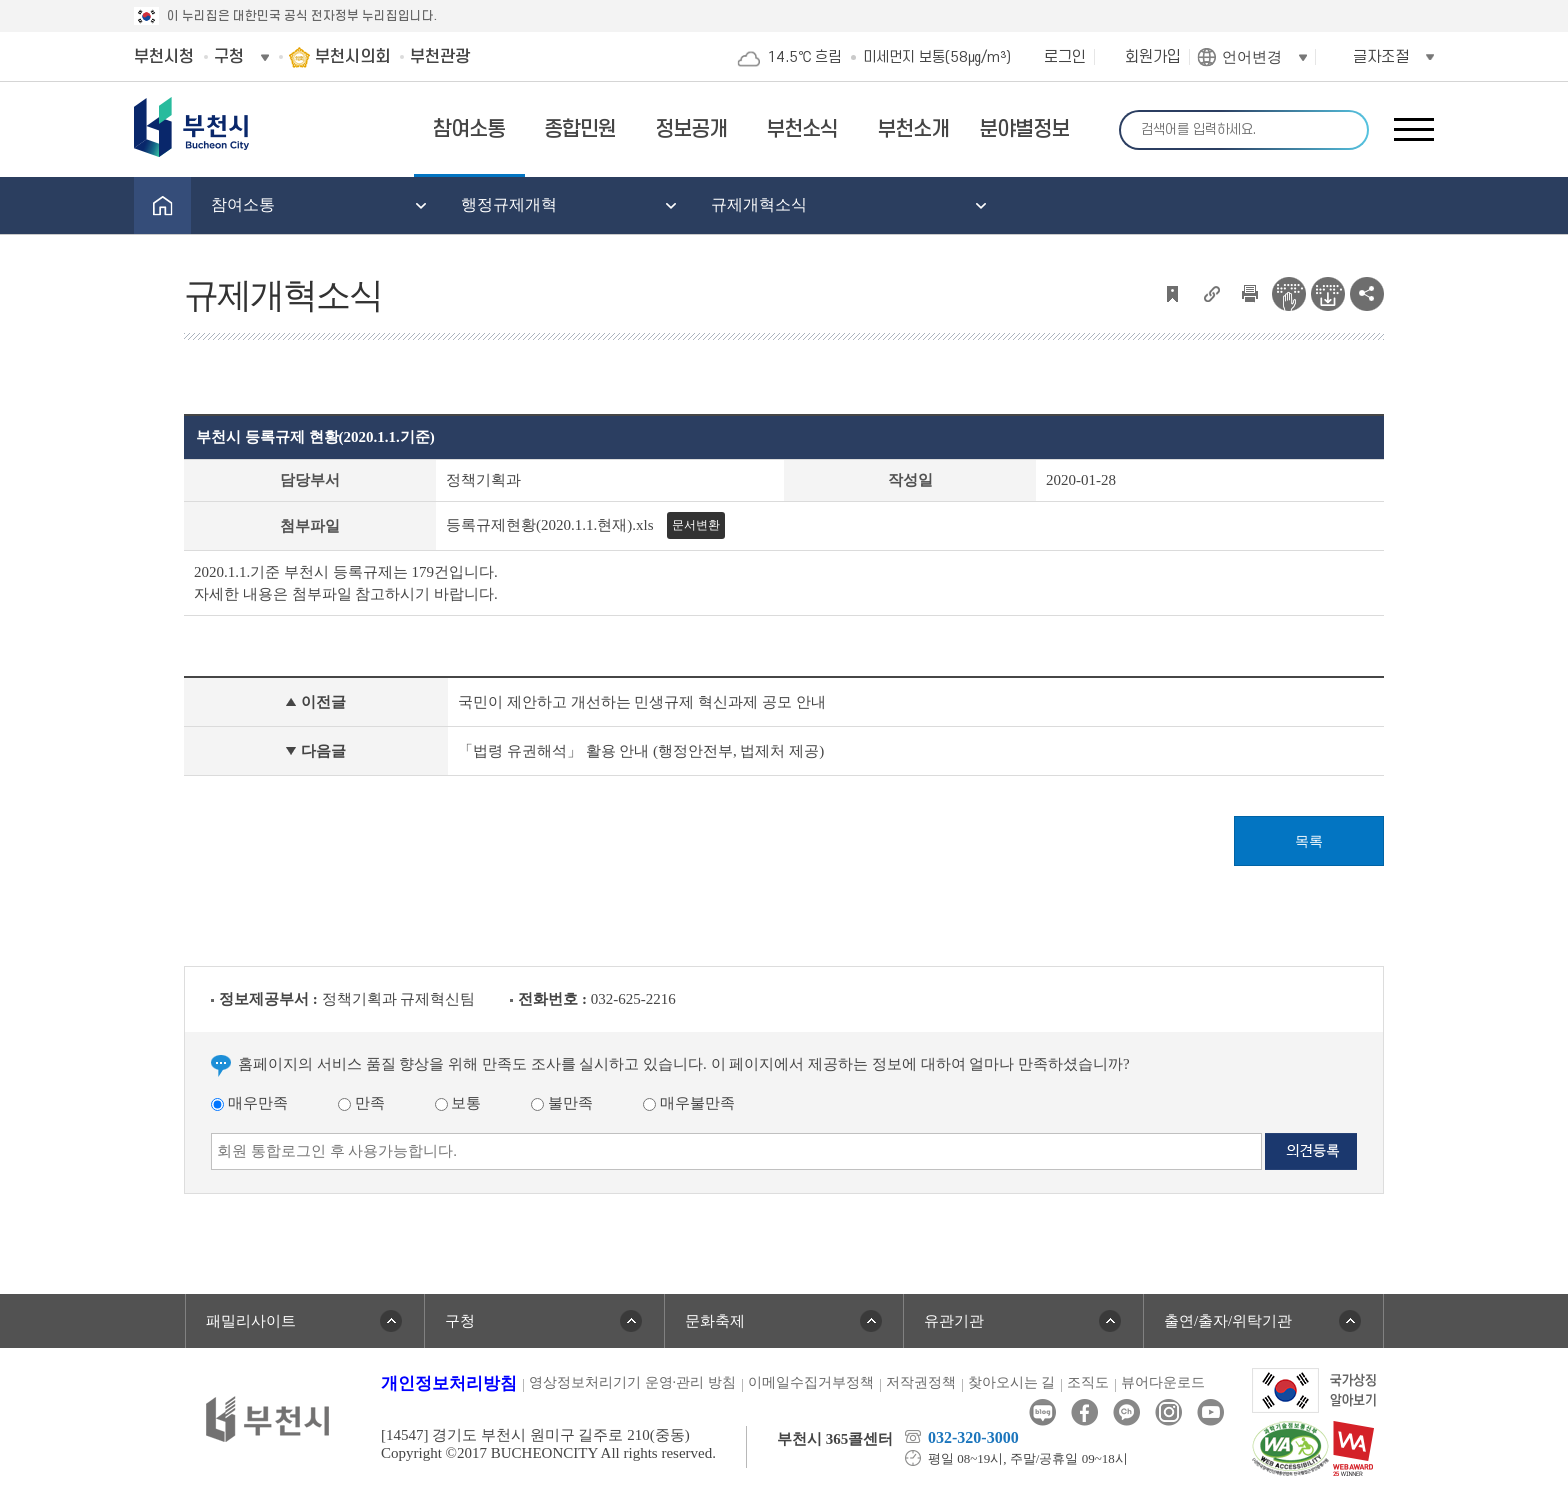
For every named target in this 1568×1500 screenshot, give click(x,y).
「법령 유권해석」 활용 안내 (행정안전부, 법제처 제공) (641, 751)
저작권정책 (921, 1382)
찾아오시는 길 (1012, 1382)
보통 (458, 1103)
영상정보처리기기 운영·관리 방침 (632, 1382)
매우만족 (249, 1103)
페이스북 (1084, 1412)
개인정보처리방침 (449, 1383)
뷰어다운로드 (1163, 1382)
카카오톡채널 (1126, 1412)
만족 (361, 1103)
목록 (1309, 841)
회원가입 (1153, 57)
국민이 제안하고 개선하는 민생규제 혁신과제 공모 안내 (642, 702)
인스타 (1168, 1412)
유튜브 (1210, 1412)
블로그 (1042, 1412)
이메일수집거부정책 (811, 1382)
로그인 (1065, 57)
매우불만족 (689, 1103)
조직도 (1088, 1382)
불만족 (562, 1103)
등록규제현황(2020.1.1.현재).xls (550, 525)
